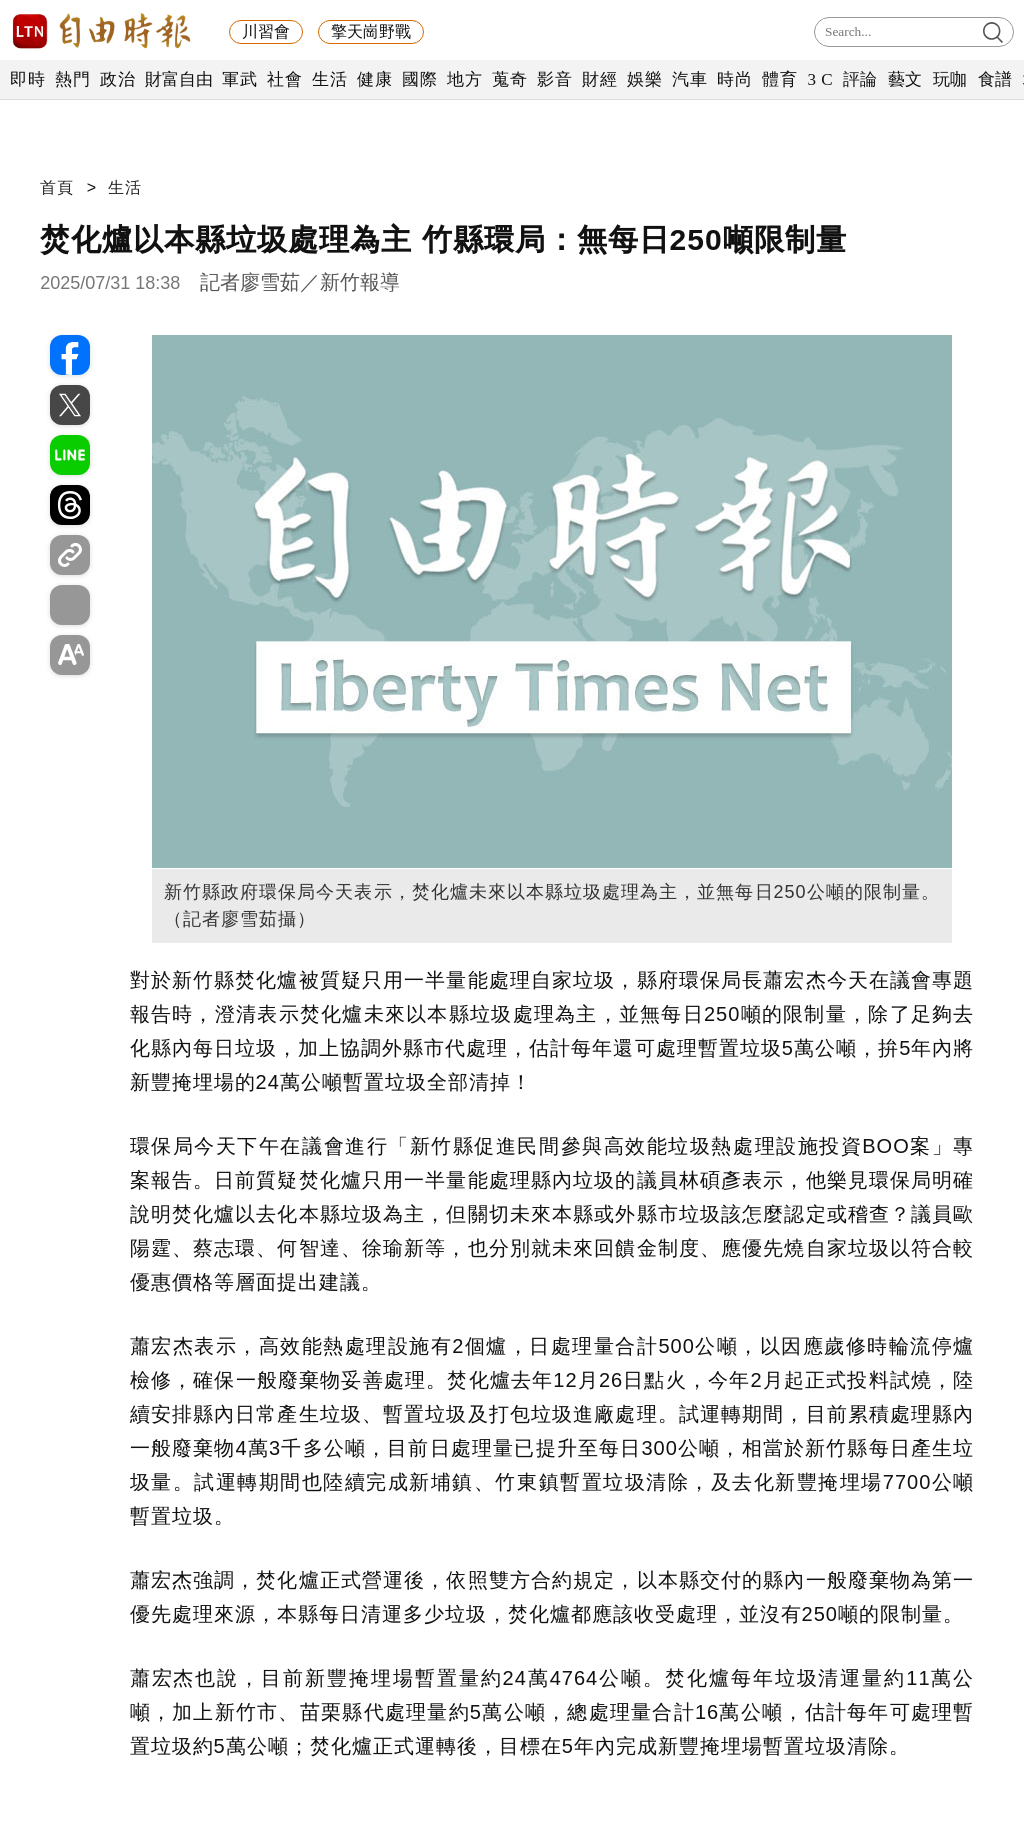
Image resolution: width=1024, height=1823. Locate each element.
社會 (284, 79)
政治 (117, 79)
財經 (599, 79)
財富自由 (178, 79)
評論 (860, 79)
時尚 (734, 79)
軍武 (239, 79)
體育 (779, 79)
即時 (27, 79)
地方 (464, 79)
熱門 (72, 79)
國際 (419, 79)
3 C (820, 79)
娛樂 (644, 79)
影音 (554, 79)
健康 (374, 79)
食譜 (995, 79)
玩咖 (950, 79)
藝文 (905, 79)
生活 (329, 79)
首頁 (57, 187)
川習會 (266, 31)
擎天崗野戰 (371, 31)
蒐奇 (509, 79)
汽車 (689, 79)
